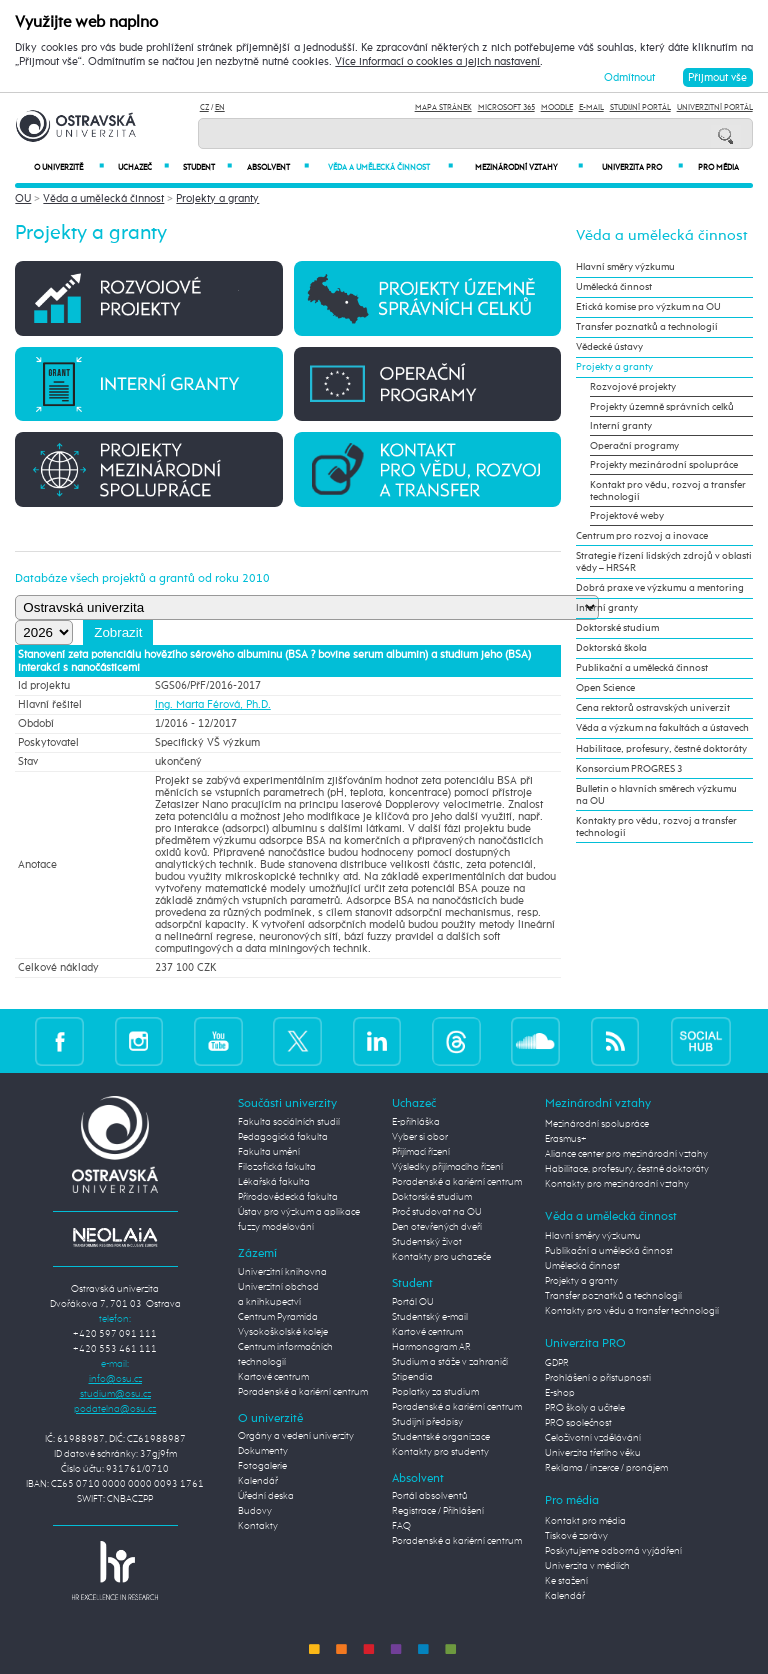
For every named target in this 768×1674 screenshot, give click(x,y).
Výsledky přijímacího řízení (447, 1167)
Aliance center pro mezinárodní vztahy (626, 1154)
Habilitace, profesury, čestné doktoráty (661, 749)
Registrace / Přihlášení (438, 1511)
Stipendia (412, 1377)
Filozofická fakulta (277, 1167)
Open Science (605, 688)
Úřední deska (266, 1496)
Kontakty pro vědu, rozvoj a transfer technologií (656, 827)
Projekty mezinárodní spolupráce (664, 465)
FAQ (401, 1526)
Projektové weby (627, 516)
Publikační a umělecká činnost (642, 668)
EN (220, 107)
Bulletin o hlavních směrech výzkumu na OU (656, 795)
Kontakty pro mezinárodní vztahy (617, 1184)
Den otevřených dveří (437, 1227)
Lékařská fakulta (274, 1182)
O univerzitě (69, 167)
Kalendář (258, 1481)
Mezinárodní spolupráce (597, 1124)
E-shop (560, 1393)
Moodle (557, 107)
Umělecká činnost (614, 287)
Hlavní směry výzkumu (625, 267)
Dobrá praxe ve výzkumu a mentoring (660, 588)
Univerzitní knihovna (282, 1272)
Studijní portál (640, 107)
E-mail (591, 107)
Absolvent (277, 167)
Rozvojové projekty (633, 387)
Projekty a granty (217, 198)
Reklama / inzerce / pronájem (606, 1468)
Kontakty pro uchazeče (441, 1257)
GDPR (557, 1363)
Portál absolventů (430, 1496)
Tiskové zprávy (576, 1536)
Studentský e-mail (430, 1317)
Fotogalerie (262, 1466)
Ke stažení (566, 1581)
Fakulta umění (269, 1152)
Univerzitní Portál (715, 107)
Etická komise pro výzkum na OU (648, 307)
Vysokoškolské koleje (283, 1332)
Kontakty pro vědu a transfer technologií (632, 1311)
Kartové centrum (273, 1377)
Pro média (718, 168)
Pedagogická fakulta (283, 1137)
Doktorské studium (617, 628)
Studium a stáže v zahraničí (450, 1362)
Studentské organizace (441, 1437)
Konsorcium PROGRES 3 (629, 769)
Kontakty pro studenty (440, 1452)
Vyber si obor (420, 1137)
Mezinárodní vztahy (529, 167)
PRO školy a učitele (585, 1408)
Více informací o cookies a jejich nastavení (437, 62)
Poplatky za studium (435, 1392)
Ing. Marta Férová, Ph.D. (213, 705)
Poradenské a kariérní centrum (303, 1392)
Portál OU (413, 1302)
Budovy (255, 1511)
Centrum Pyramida (278, 1317)
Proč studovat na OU (437, 1212)
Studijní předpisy (427, 1422)
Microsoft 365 (506, 107)
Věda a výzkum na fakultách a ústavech (662, 728)
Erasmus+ (566, 1139)
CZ (204, 107)
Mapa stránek (443, 107)
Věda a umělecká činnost (390, 167)
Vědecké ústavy (609, 347)
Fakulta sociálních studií (289, 1122)
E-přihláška (416, 1122)
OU (23, 198)
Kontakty (258, 1526)
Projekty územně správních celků (662, 407)
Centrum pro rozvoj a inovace (642, 536)
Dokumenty (263, 1451)
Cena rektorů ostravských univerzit (653, 708)
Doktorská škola (611, 648)
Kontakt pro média (585, 1521)
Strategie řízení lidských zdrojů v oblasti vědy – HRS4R (664, 562)
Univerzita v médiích (587, 1566)
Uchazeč (143, 167)
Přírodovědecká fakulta (288, 1197)
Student (207, 167)
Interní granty (621, 426)
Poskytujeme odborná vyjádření (613, 1551)
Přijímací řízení (421, 1152)
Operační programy (634, 446)
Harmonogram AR (431, 1347)
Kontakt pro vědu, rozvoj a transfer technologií (668, 491)
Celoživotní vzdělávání (593, 1438)
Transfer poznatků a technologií (647, 327)
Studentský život (427, 1242)
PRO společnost (578, 1423)
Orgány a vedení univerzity (296, 1436)
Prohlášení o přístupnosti (598, 1378)
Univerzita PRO (643, 167)
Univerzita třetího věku (593, 1453)
